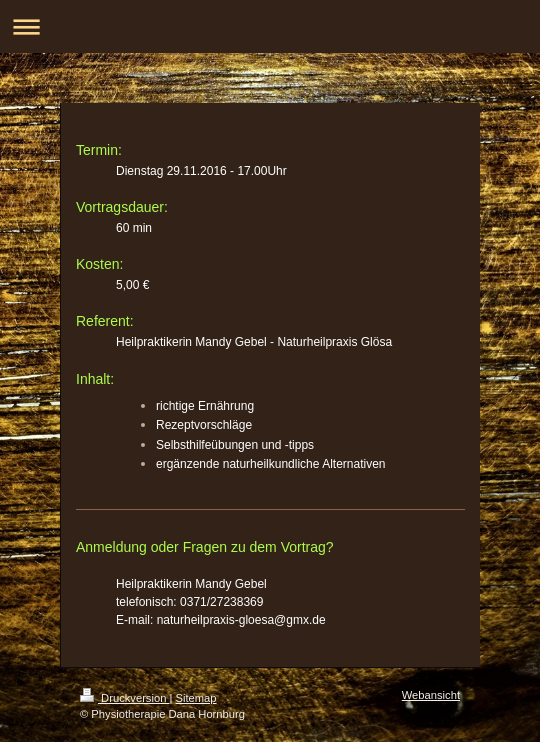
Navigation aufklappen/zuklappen (270, 26)
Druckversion (125, 698)
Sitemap (196, 698)
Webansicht (431, 695)
